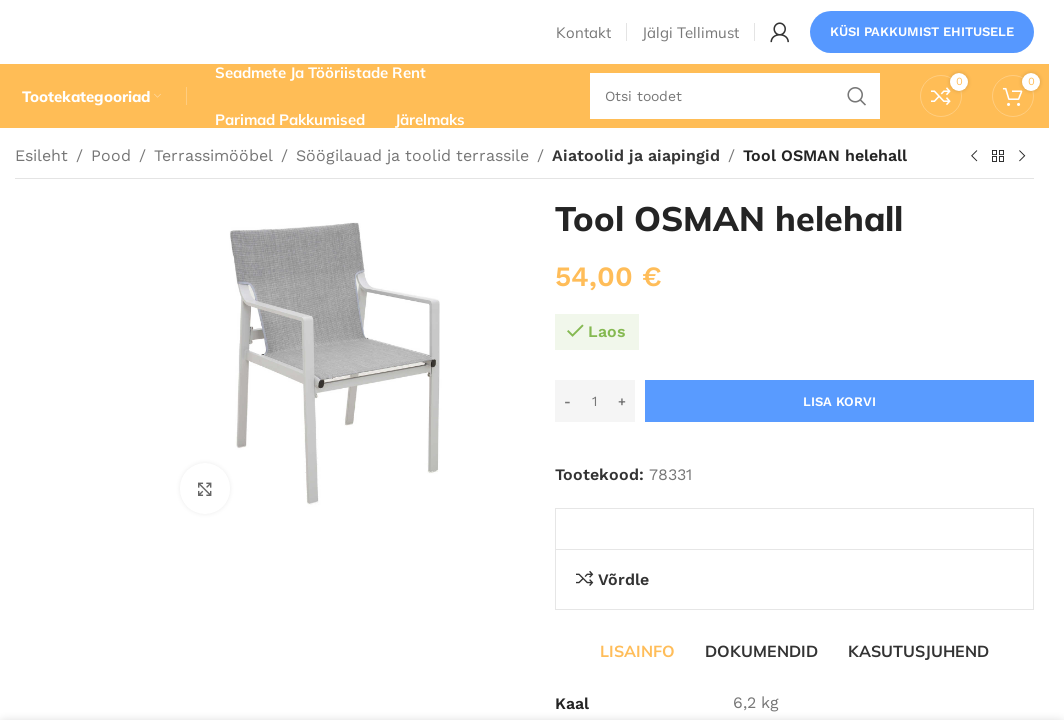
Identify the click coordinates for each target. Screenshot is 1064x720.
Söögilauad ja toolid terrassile (412, 187)
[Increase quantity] (622, 434)
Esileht (41, 187)
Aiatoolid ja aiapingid (633, 187)
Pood (111, 187)
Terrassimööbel (213, 187)
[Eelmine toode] (974, 189)
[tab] (637, 683)
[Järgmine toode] (1022, 189)
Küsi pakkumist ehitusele (922, 44)
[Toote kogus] (595, 434)
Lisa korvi (839, 433)
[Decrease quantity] (567, 434)
